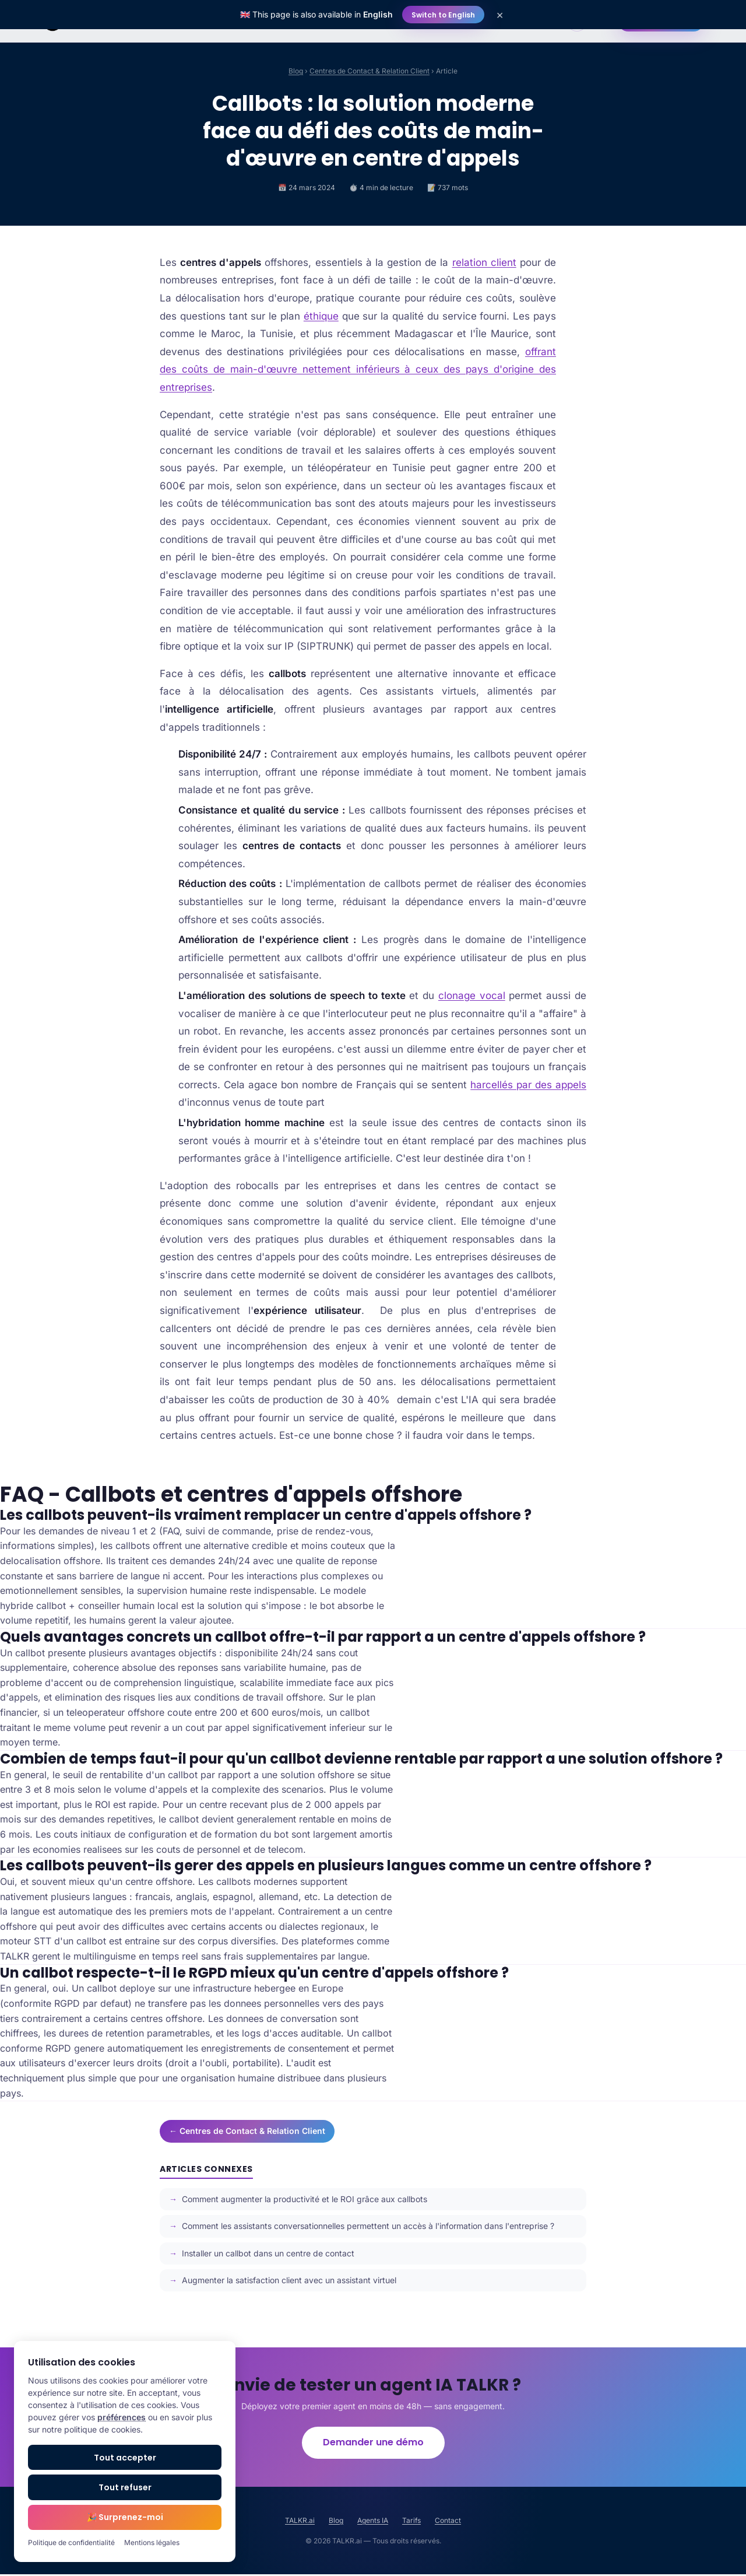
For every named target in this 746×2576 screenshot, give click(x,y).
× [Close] (500, 14)
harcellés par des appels (528, 1085)
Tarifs (411, 2522)
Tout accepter (125, 2457)
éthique (321, 316)
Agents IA (372, 2522)
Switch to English (443, 15)
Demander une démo (373, 2443)
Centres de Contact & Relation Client (369, 70)
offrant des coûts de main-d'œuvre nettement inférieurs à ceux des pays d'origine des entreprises (358, 369)
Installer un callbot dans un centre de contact (268, 2253)
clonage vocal (471, 995)
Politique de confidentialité (71, 2542)
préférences (121, 2417)
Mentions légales (152, 2542)
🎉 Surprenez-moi (125, 2517)
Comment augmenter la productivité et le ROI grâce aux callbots (304, 2199)
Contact (448, 2522)
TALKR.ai (300, 2522)
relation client (484, 262)
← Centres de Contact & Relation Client (247, 2131)
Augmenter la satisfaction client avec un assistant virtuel (289, 2280)
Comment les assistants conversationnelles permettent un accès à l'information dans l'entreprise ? (368, 2226)
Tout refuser (125, 2487)
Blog (295, 70)
